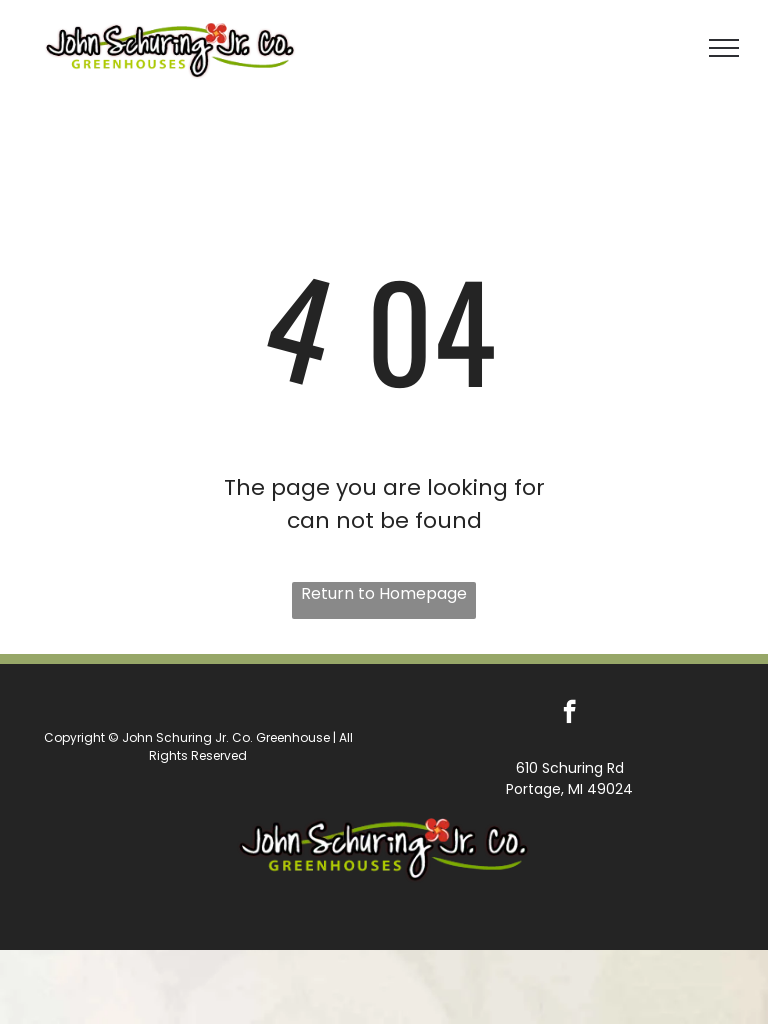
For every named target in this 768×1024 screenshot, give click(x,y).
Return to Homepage (384, 593)
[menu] (724, 48)
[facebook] (569, 714)
